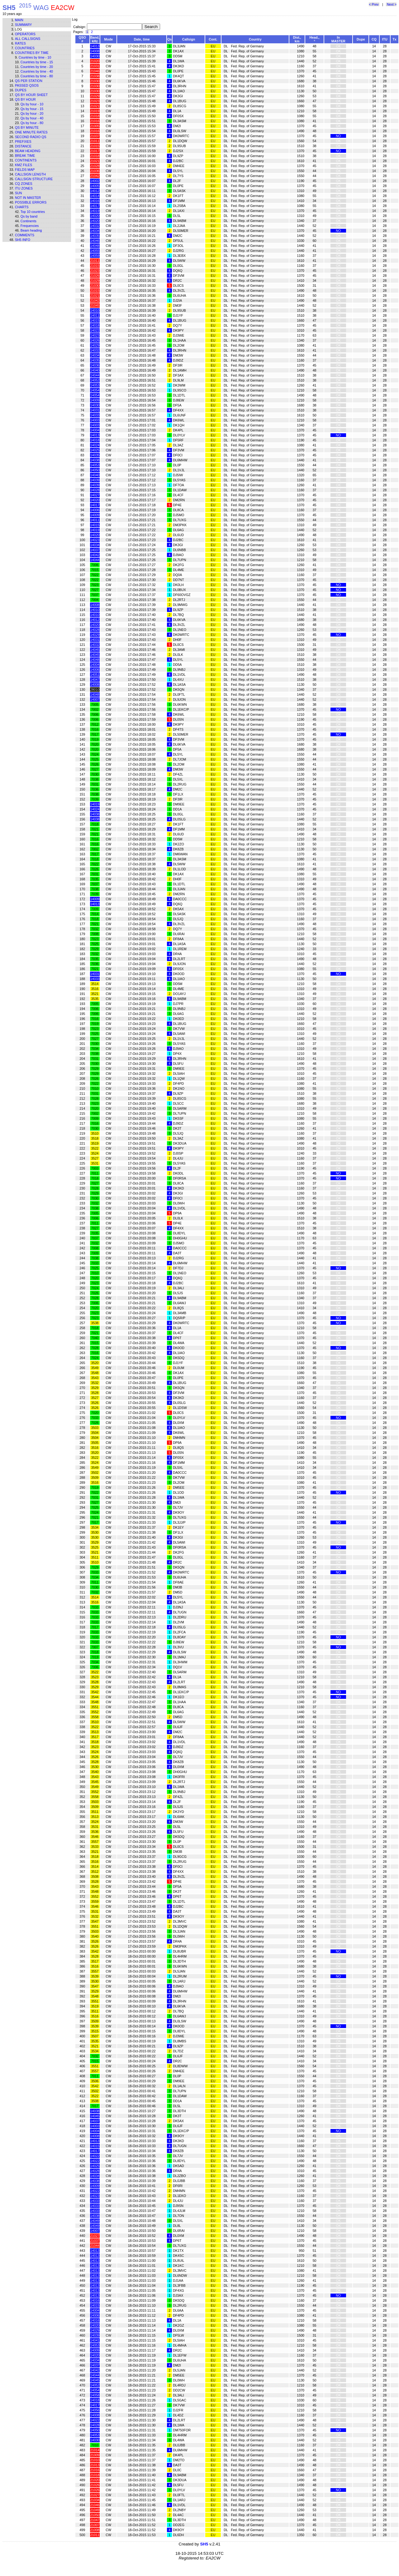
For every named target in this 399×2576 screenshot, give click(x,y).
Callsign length (30, 174)
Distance (23, 146)
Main (19, 20)
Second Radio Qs (30, 137)
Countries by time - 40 (37, 71)
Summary (23, 24)
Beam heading (27, 151)
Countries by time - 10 (35, 57)
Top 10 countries (33, 212)
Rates (20, 43)
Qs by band (29, 216)
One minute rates (31, 132)
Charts (22, 207)
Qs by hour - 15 (32, 109)
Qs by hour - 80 (32, 123)
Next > (391, 4)
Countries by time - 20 (37, 67)
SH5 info (22, 240)
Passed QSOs (27, 85)
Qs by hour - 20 (32, 113)
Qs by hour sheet (31, 95)
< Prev (374, 4)
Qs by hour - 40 (32, 118)
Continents (25, 160)
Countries (25, 48)
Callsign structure (34, 179)
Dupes (20, 90)
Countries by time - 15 (37, 62)
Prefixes (23, 141)
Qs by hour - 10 (32, 104)
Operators (25, 34)
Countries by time (32, 53)
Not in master (28, 197)
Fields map (25, 169)
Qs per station (28, 81)
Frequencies (30, 226)
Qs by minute (27, 127)
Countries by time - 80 (37, 76)
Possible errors (30, 202)
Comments (24, 235)
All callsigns (27, 39)
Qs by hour (25, 99)
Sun (18, 193)
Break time (25, 155)
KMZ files (23, 165)
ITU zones (24, 188)
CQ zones (23, 183)
